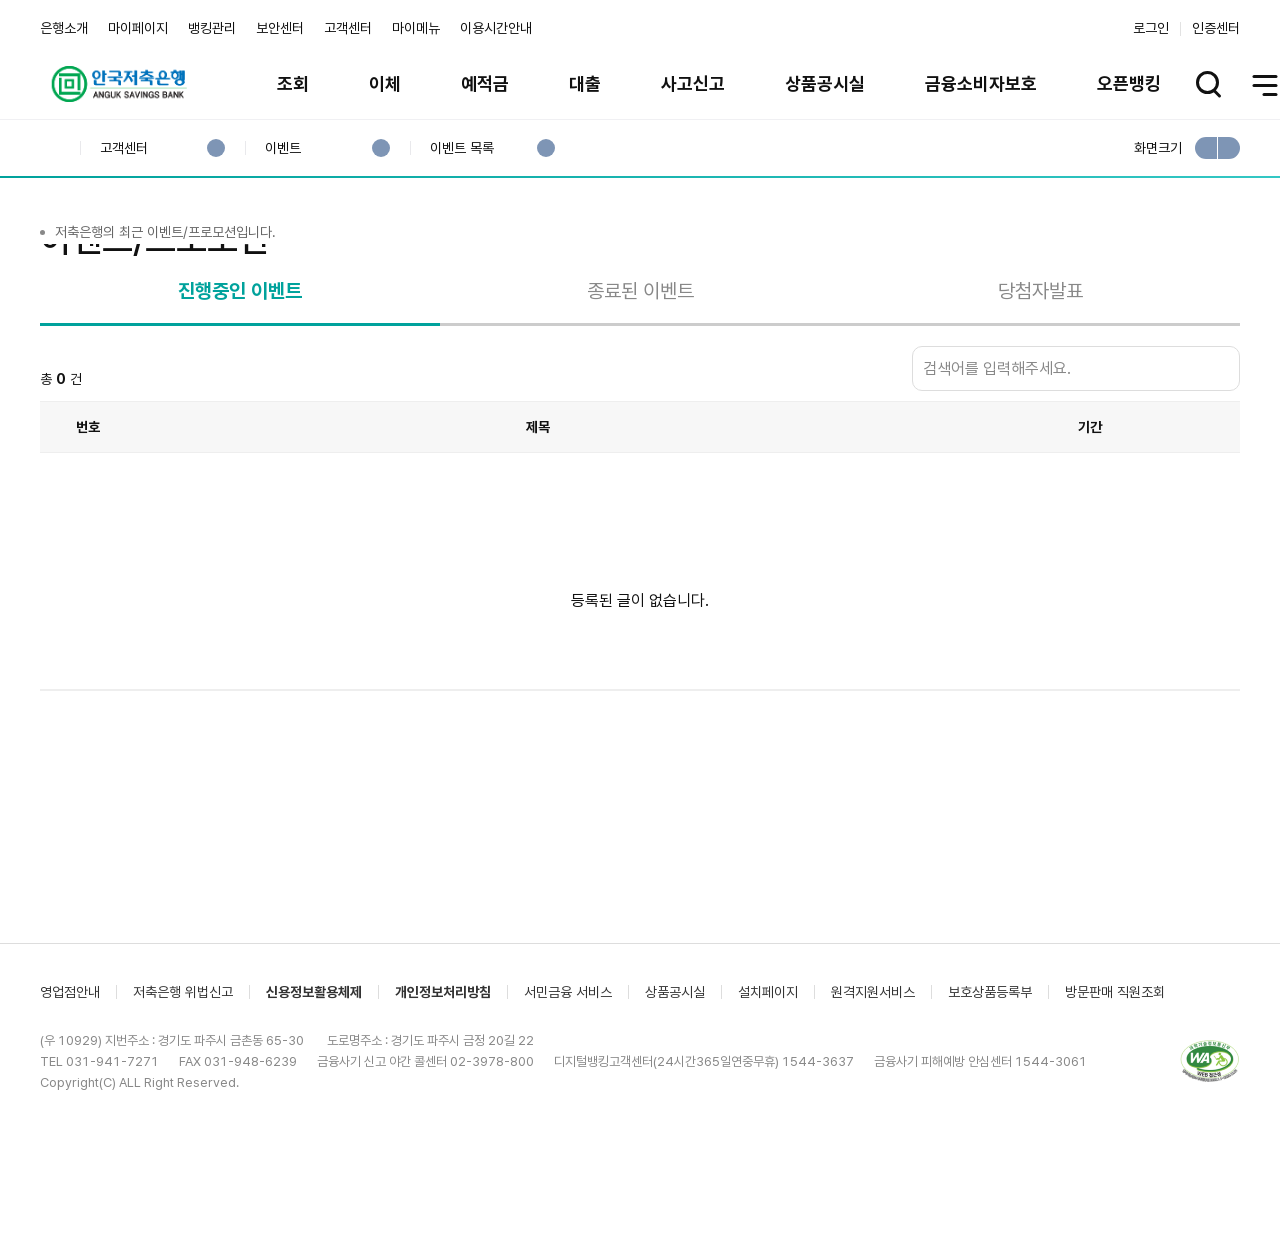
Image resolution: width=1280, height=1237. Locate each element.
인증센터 (1216, 28)
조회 (293, 83)
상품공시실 (825, 83)
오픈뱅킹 (1129, 83)
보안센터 (280, 28)
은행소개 (64, 28)
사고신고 (693, 83)
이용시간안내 (496, 28)
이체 (385, 83)
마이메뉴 (416, 28)
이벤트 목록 (461, 148)
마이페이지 (138, 28)
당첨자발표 (1040, 371)
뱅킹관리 (212, 28)
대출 (585, 83)
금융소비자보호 (981, 83)
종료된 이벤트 (640, 371)
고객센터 (348, 28)
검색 (1220, 449)
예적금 (485, 83)
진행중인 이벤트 (240, 371)
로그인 (1151, 28)
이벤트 (282, 148)
